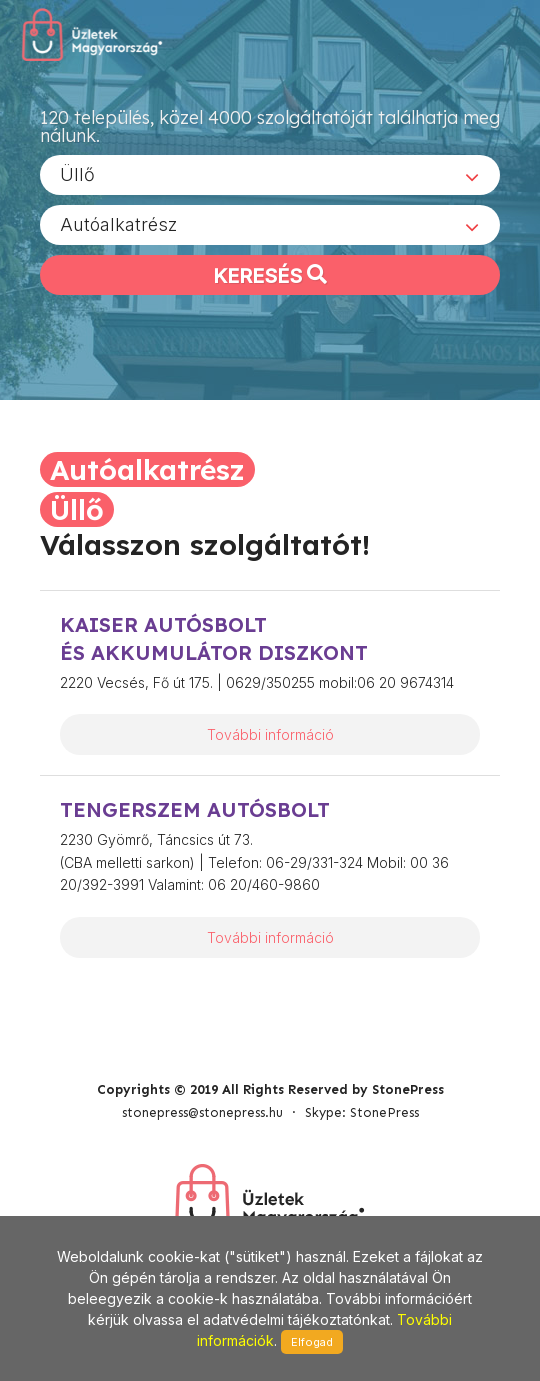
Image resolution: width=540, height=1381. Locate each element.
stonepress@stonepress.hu (202, 1112)
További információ (270, 734)
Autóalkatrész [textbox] (118, 224)
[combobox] (270, 175)
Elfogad (312, 1342)
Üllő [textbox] (77, 174)
